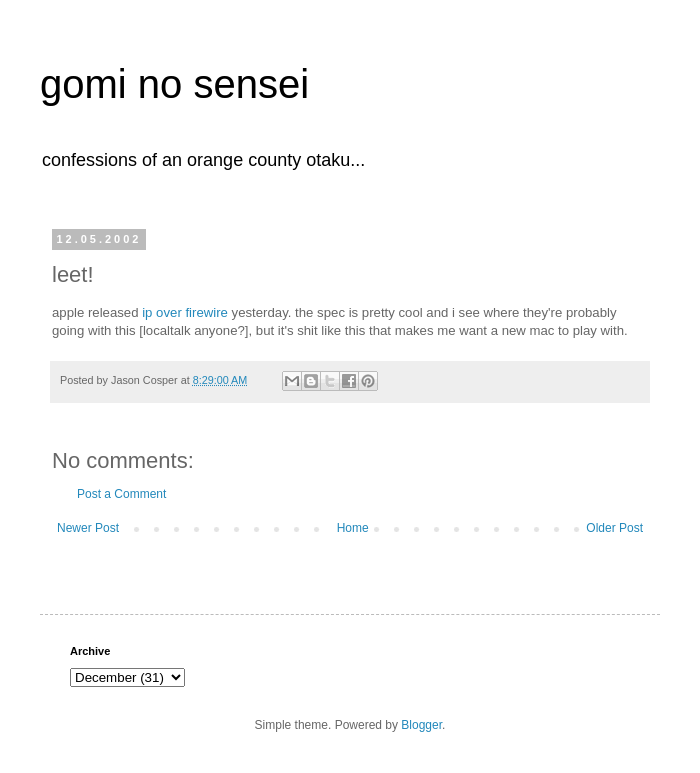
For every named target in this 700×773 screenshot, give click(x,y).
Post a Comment (121, 494)
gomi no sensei (174, 84)
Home (353, 528)
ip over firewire (185, 312)
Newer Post (88, 528)
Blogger (421, 725)
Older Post (614, 528)
